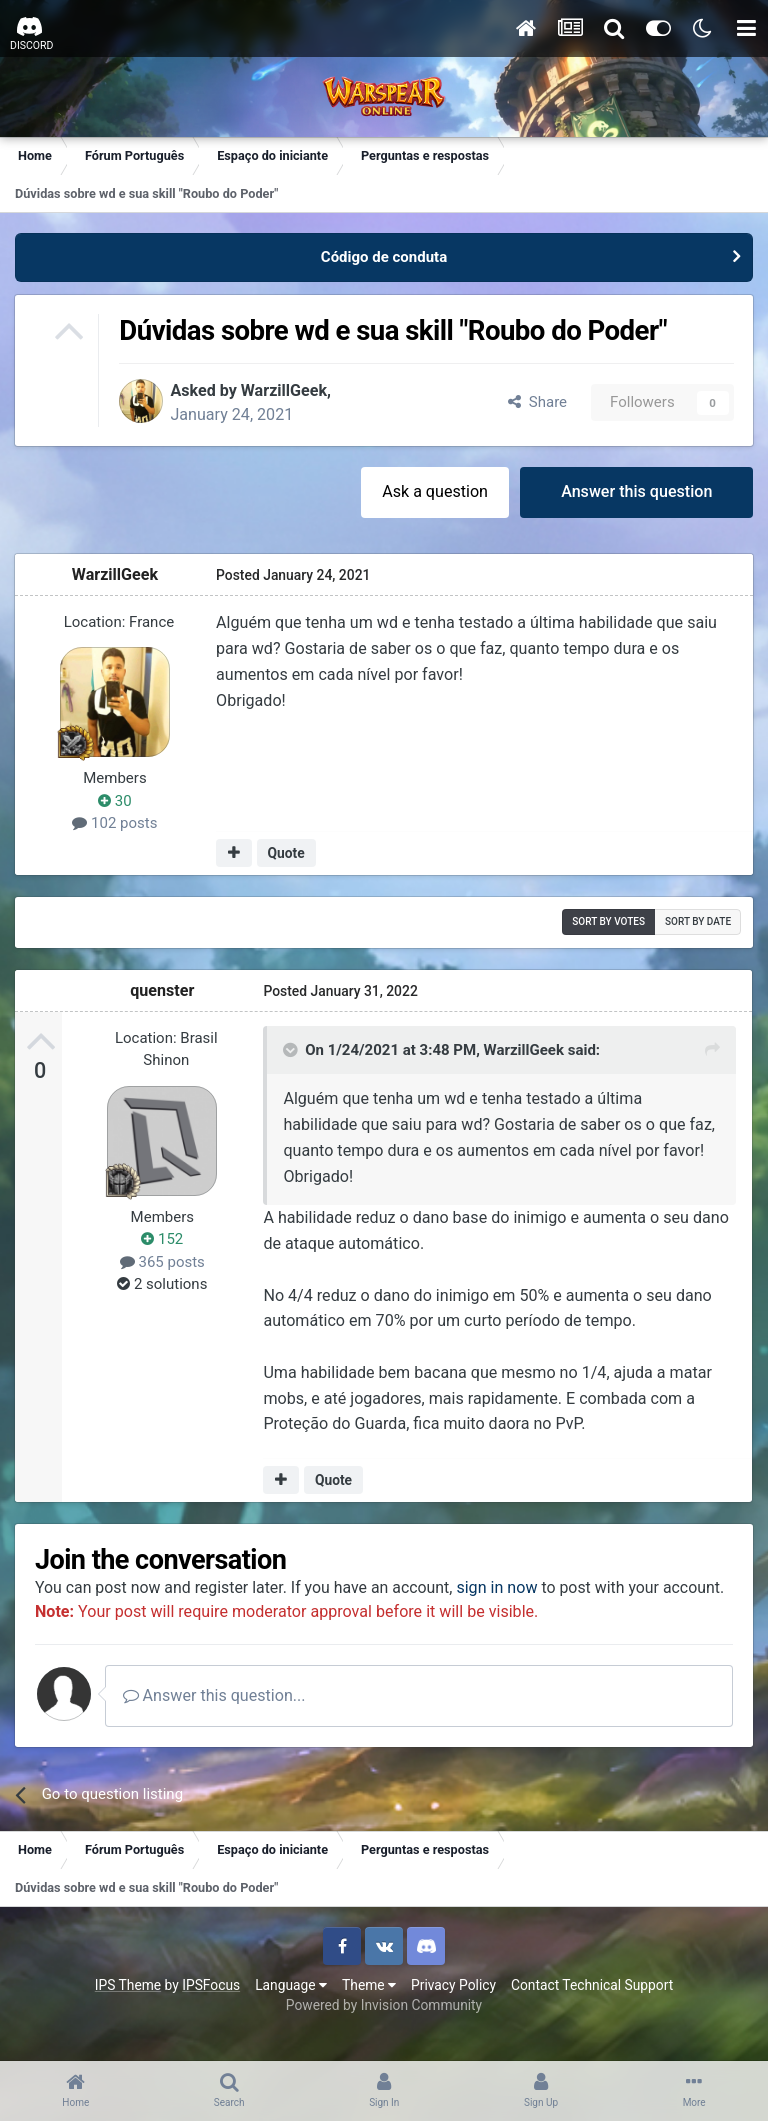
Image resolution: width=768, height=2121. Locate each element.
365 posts (162, 1262)
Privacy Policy (453, 2009)
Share (536, 403)
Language (291, 2009)
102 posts (115, 824)
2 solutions (163, 1284)
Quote (286, 854)
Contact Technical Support (592, 2009)
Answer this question (636, 492)
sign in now (503, 1588)
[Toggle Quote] (292, 1050)
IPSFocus (211, 2009)
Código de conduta (384, 257)
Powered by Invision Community (384, 2030)
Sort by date (697, 922)
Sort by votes (607, 922)
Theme (369, 2009)
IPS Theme (128, 2009)
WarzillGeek (289, 390)
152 (163, 1239)
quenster (163, 990)
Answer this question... (220, 1720)
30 (116, 802)
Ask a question (434, 492)
